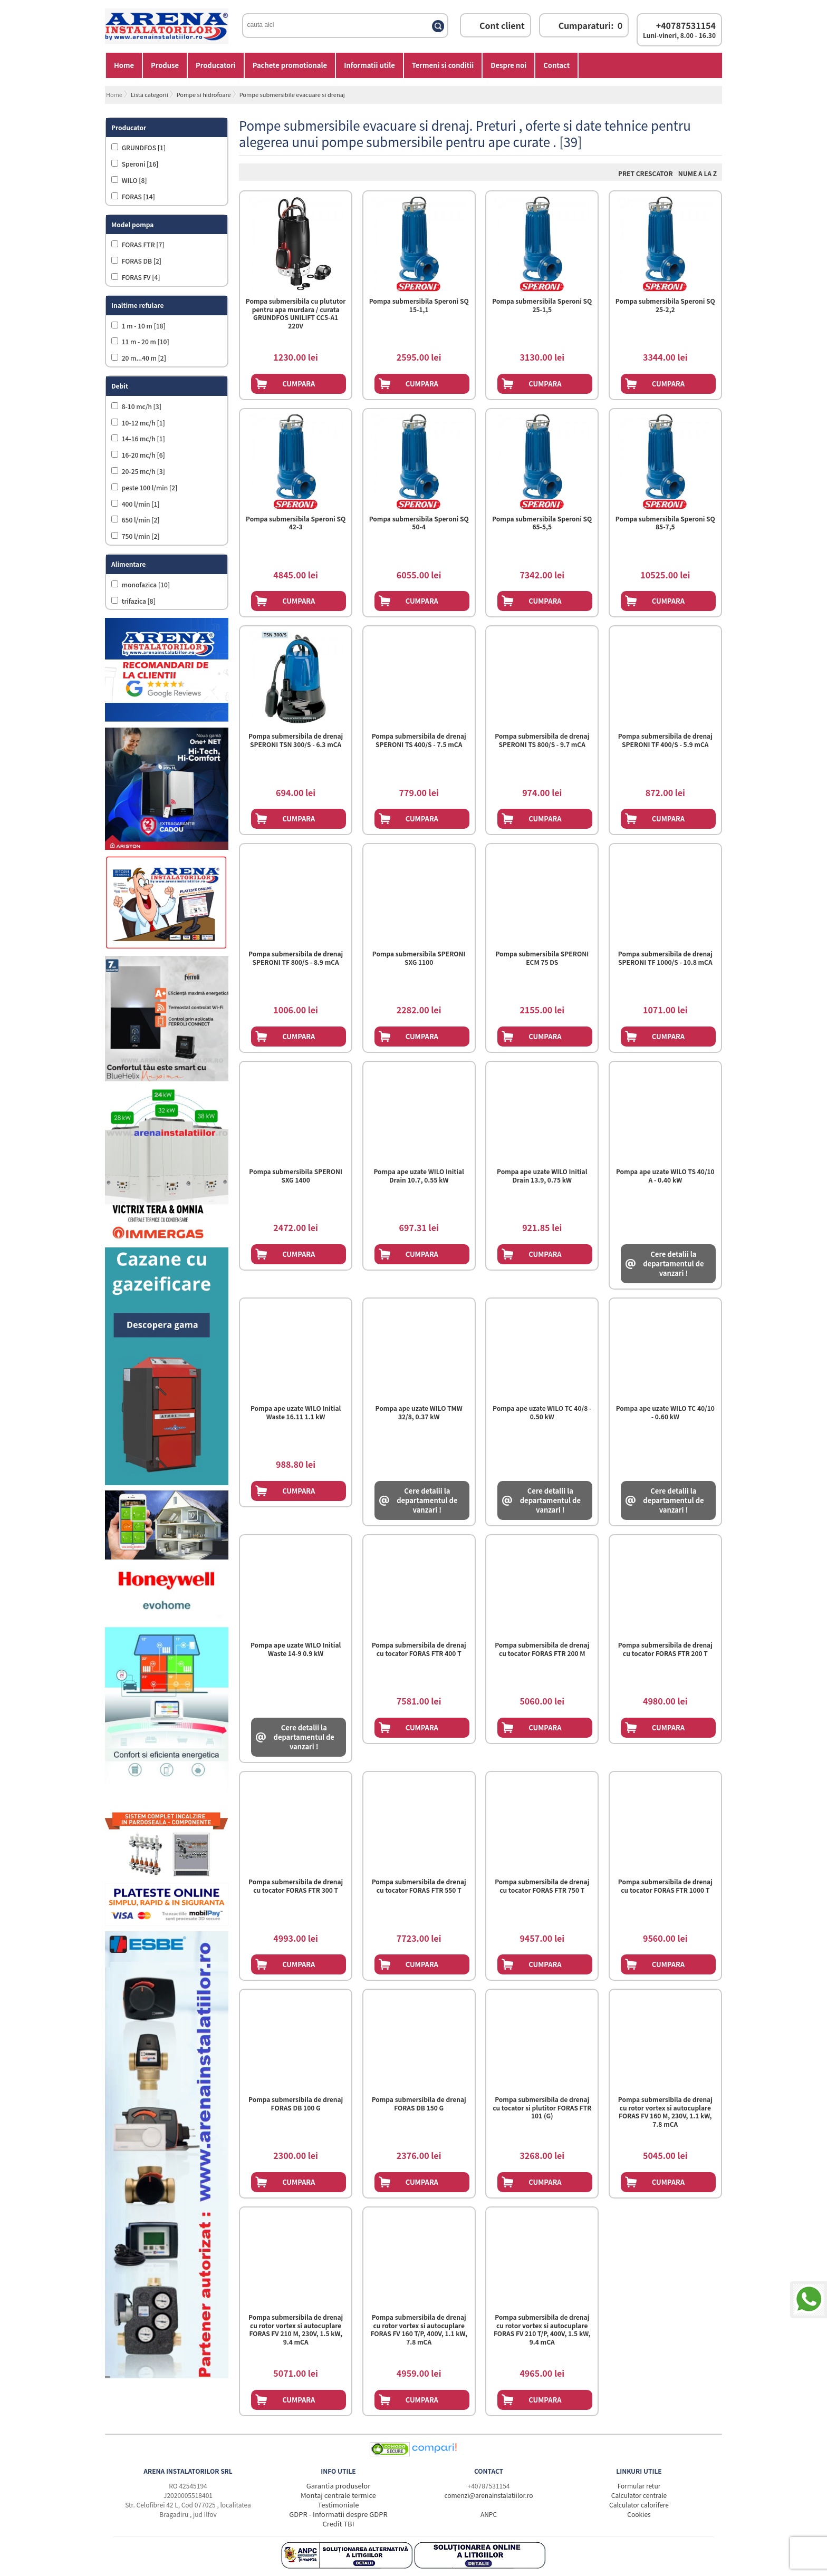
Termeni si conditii (443, 65)
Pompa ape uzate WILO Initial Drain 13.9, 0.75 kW (542, 1175)
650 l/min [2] (140, 519)
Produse (165, 65)
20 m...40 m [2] (143, 357)
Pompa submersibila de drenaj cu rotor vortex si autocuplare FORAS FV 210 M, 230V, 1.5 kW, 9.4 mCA (295, 2329)
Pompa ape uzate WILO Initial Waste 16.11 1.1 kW (296, 1412)
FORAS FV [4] (140, 277)
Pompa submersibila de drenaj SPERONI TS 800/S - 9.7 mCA (542, 740)
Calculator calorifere (639, 2504)
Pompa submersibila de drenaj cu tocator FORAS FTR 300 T (295, 1885)
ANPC (488, 2514)
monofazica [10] (145, 584)
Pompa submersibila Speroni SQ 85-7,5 (665, 523)
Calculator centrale (639, 2495)
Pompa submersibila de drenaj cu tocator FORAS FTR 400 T (419, 1649)
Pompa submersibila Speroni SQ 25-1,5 (542, 305)
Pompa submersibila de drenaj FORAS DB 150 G (419, 2103)
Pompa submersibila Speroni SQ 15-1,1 (419, 305)
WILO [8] (133, 180)
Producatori (216, 65)
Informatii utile (369, 65)
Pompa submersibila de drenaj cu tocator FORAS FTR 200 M (542, 1649)
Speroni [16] (139, 163)
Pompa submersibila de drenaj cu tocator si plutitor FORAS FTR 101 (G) (542, 2107)
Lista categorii (149, 94)
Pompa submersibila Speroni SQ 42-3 (295, 523)
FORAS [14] (137, 196)
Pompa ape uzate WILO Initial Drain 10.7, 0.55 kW (418, 1175)
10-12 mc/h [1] (142, 422)
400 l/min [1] (140, 503)
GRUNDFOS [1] (143, 147)
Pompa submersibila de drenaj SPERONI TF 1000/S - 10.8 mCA (665, 958)
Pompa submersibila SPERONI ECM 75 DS (542, 958)
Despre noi (508, 65)
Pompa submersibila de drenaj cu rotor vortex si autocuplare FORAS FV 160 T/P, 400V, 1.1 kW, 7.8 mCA (418, 2329)
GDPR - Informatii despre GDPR (338, 2514)
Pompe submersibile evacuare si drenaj (292, 94)
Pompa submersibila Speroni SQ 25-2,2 (665, 305)
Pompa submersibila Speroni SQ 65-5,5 (542, 523)
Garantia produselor (338, 2486)
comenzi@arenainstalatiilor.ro (488, 2495)
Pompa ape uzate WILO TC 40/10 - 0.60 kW (665, 1412)
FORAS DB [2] (140, 260)
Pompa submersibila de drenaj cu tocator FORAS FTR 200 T (665, 1649)
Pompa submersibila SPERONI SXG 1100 (419, 958)
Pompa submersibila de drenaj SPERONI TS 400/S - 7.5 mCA (419, 740)
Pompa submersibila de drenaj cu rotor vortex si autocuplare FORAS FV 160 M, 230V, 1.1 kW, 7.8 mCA (665, 2111)
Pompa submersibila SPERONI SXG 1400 (295, 1175)
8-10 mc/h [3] (140, 406)
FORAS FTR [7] (142, 244)
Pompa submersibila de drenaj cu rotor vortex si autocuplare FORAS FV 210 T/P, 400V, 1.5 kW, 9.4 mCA (542, 2329)
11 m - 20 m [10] (144, 341)
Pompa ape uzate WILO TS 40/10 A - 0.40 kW (665, 1175)
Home (124, 65)
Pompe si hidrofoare (204, 94)
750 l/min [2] (140, 535)
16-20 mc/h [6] (142, 454)
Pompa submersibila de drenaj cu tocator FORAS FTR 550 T (419, 1885)
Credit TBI (338, 2524)
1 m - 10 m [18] (143, 325)
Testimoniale (338, 2505)
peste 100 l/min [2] (148, 487)
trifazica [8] (138, 600)
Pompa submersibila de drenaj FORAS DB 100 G (295, 2103)
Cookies (638, 2514)
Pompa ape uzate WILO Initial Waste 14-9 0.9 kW (296, 1649)
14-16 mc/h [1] (142, 438)
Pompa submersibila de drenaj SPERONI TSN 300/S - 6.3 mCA (295, 740)
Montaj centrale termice (338, 2495)
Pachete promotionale (290, 65)
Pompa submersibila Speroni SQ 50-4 (419, 523)
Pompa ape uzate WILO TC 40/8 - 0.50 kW (542, 1412)
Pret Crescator (645, 173)
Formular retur (639, 2485)
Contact (556, 65)
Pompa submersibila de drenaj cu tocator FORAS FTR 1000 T (665, 1885)
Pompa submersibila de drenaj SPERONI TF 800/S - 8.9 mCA (295, 958)
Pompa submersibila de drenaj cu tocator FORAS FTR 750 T (542, 1885)
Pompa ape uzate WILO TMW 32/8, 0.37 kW (419, 1412)
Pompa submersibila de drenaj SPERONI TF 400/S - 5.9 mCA (665, 740)
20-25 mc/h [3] (142, 471)
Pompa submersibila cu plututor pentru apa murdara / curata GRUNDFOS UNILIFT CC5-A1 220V (296, 313)
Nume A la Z (697, 173)
